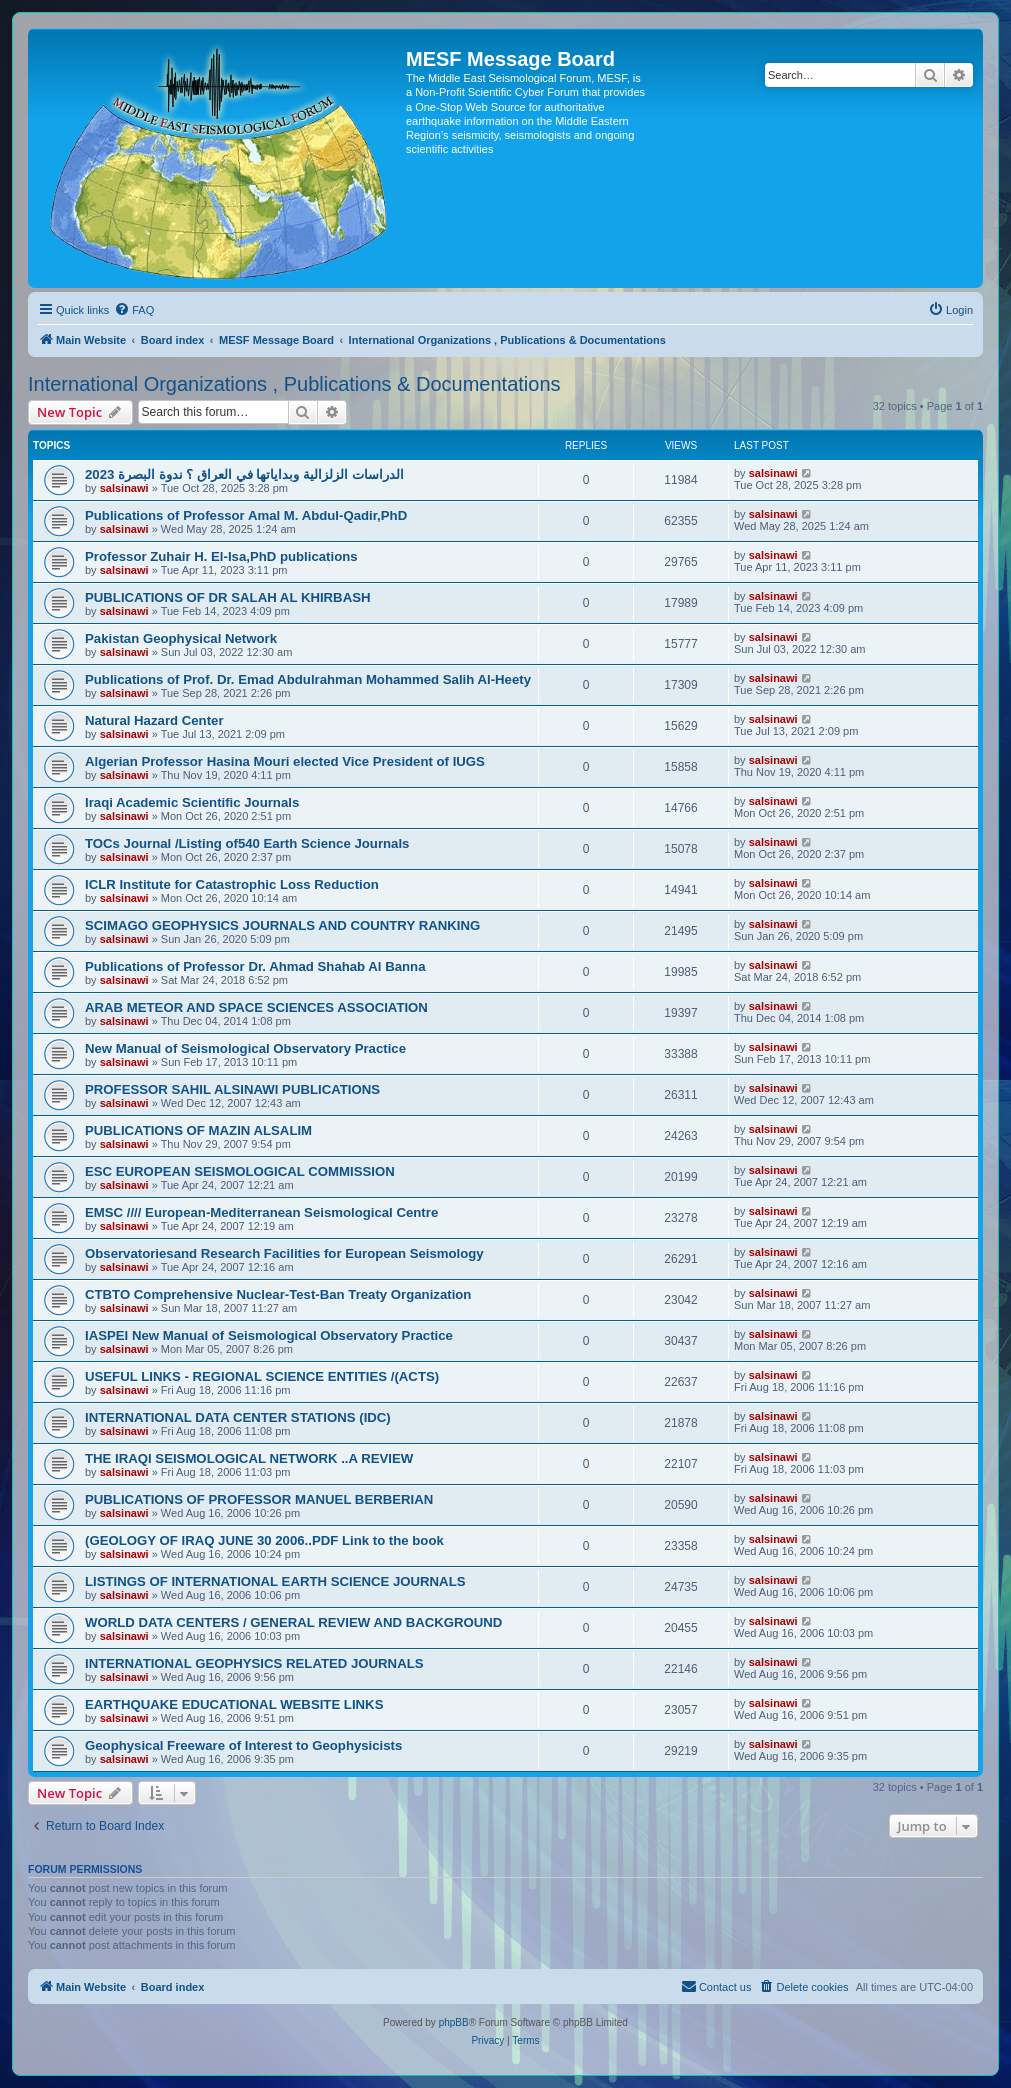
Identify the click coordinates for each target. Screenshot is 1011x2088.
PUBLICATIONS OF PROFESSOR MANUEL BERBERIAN (259, 1499)
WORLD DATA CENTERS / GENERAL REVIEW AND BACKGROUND (293, 1622)
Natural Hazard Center (154, 720)
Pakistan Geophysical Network (181, 638)
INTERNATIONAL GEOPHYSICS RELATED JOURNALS (254, 1663)
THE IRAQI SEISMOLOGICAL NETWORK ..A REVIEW (249, 1458)
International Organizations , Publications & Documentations (294, 384)
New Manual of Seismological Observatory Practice (245, 1048)
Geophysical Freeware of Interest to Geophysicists (243, 1745)
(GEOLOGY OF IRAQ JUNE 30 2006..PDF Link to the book (264, 1540)
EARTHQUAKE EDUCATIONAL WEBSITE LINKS (234, 1704)
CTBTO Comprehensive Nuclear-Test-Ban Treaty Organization (278, 1294)
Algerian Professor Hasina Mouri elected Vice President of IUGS (285, 761)
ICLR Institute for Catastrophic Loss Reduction (232, 884)
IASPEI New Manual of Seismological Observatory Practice (269, 1335)
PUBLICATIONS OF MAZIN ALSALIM (198, 1130)
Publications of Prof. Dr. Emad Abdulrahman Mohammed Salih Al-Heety (308, 679)
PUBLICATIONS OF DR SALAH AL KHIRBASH (227, 597)
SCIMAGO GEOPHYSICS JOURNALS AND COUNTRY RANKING (282, 925)
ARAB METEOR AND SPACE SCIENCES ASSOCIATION (256, 1007)
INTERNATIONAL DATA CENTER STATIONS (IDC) (238, 1417)
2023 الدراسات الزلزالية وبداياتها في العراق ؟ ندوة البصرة (244, 474)
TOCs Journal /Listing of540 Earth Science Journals (247, 843)
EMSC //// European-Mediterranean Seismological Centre (261, 1212)
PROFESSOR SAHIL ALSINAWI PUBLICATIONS (232, 1089)
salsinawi (124, 488)
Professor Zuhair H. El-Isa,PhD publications (221, 556)
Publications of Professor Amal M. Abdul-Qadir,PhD (246, 515)
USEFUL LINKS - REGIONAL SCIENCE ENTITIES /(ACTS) (262, 1376)
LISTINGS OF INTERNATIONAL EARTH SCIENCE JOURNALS (275, 1581)
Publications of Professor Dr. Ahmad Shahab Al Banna (255, 966)
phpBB (454, 2022)
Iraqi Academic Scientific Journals (192, 802)
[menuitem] (134, 310)
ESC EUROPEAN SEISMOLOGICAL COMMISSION (240, 1171)
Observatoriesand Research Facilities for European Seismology (284, 1253)
